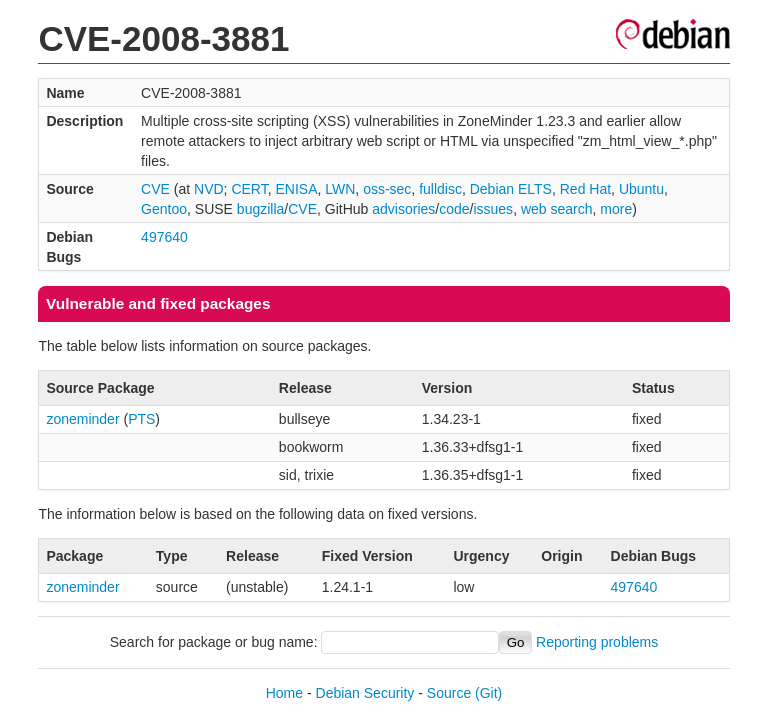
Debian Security (365, 693)
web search (557, 209)
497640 (164, 237)
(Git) (488, 693)
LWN (340, 189)
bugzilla (260, 209)
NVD (209, 189)
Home (284, 693)
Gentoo (164, 209)
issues (493, 209)
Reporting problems (597, 642)
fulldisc (440, 189)
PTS (141, 419)
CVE (155, 189)
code (454, 209)
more (616, 209)
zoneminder (82, 419)
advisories (403, 209)
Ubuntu (641, 189)
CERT (249, 189)
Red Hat (585, 189)
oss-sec (387, 189)
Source (449, 693)
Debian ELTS (511, 189)
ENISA (296, 189)
